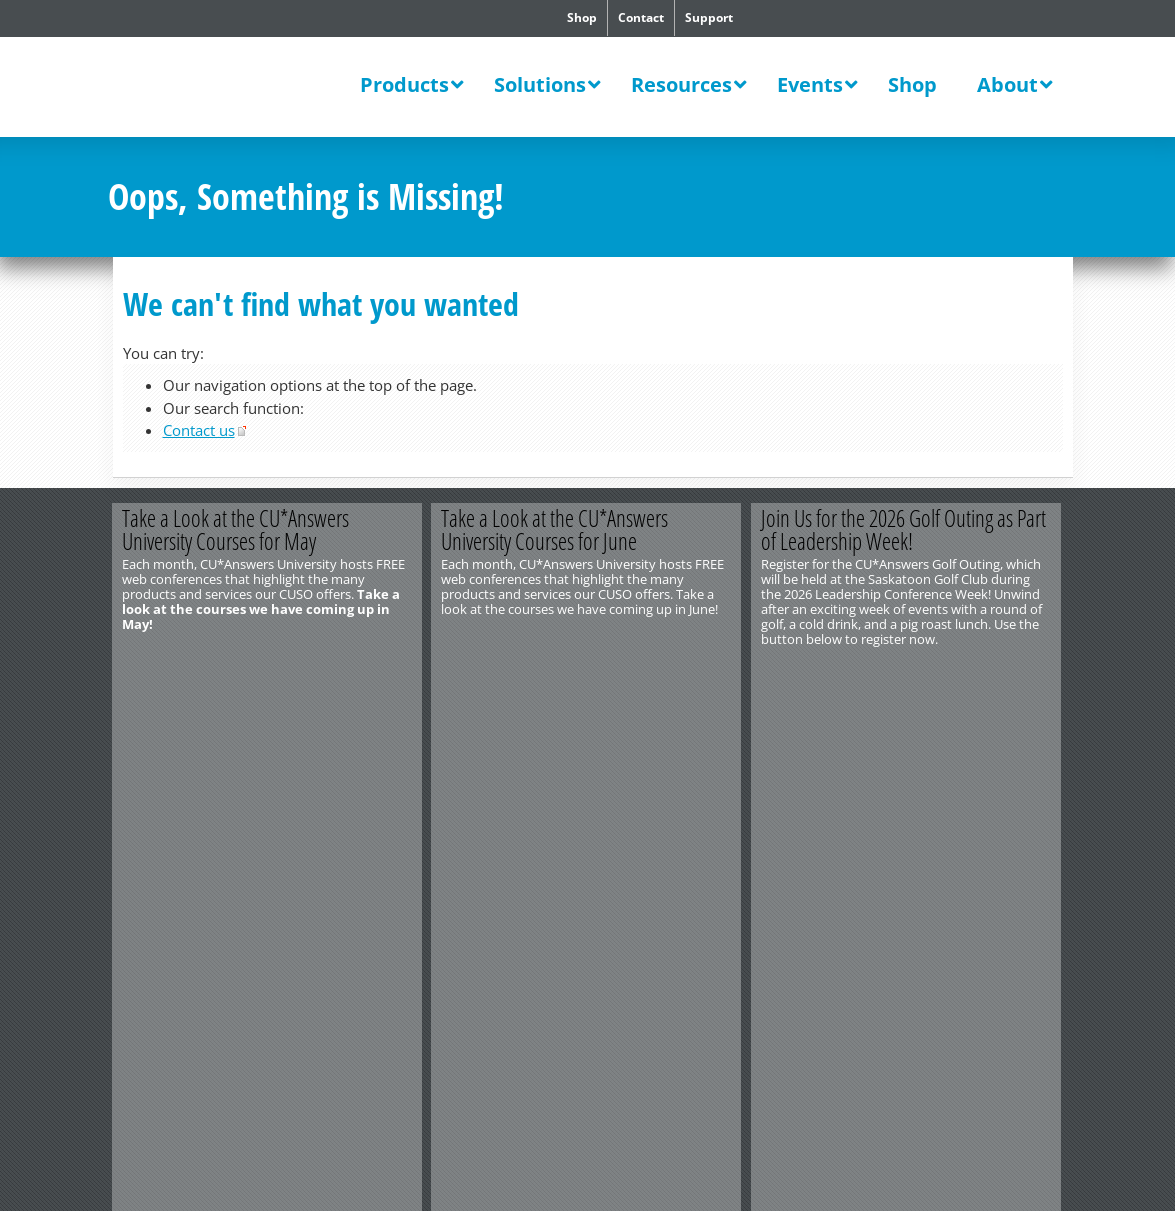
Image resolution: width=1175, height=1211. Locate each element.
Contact (641, 17)
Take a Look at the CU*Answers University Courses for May (236, 529)
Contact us (199, 430)
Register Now (985, 672)
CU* (232, 87)
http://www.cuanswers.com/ (181, 729)
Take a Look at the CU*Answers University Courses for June (556, 529)
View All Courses (665, 672)
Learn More (345, 672)
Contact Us (139, 714)
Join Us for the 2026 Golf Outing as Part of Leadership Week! (905, 529)
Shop (582, 17)
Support (709, 17)
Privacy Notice (216, 759)
